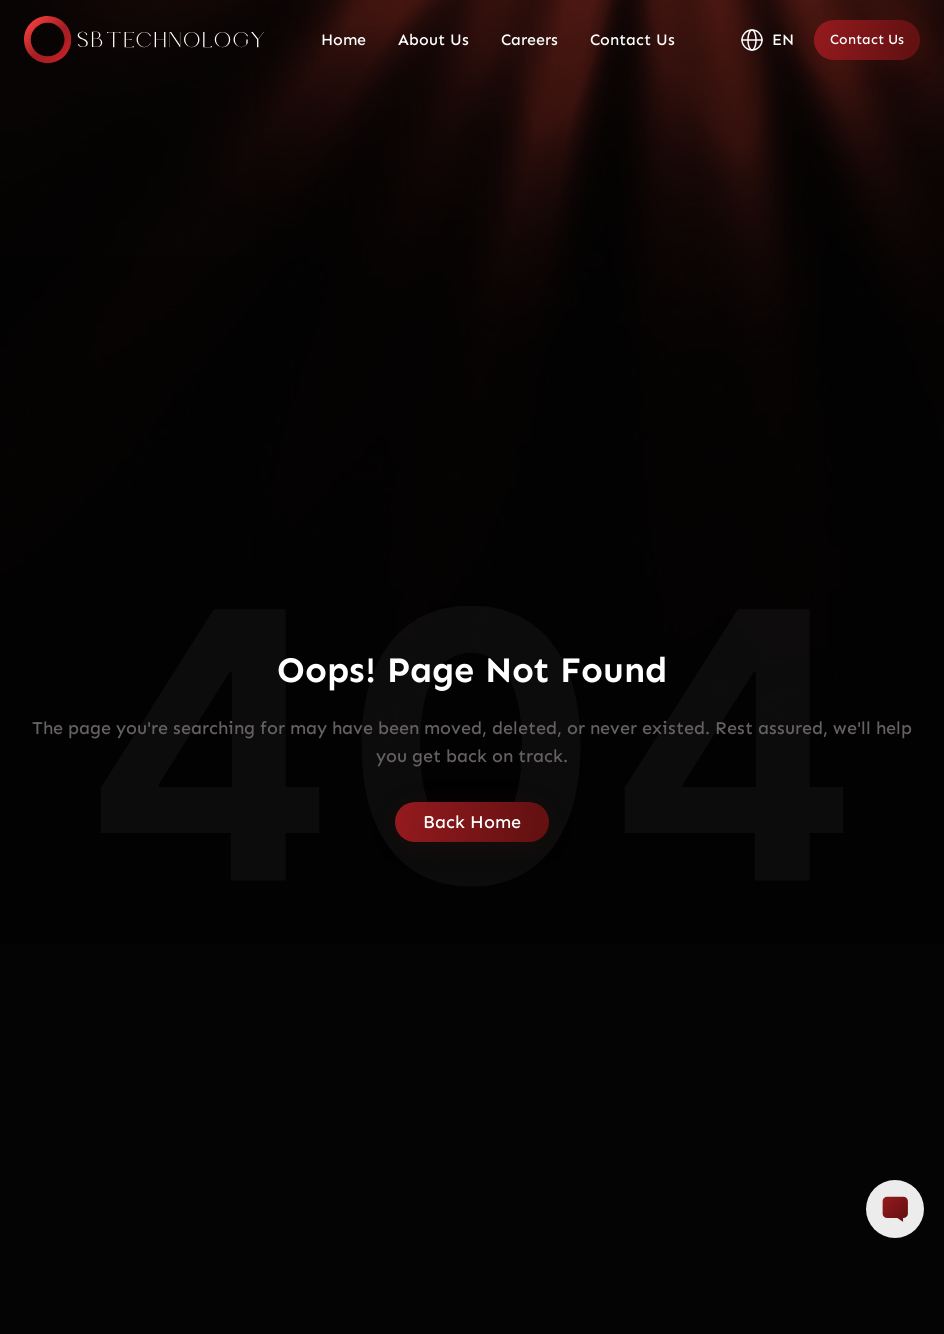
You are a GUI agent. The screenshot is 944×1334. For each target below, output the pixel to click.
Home (343, 39)
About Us (433, 39)
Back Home (472, 822)
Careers (529, 39)
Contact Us (632, 39)
